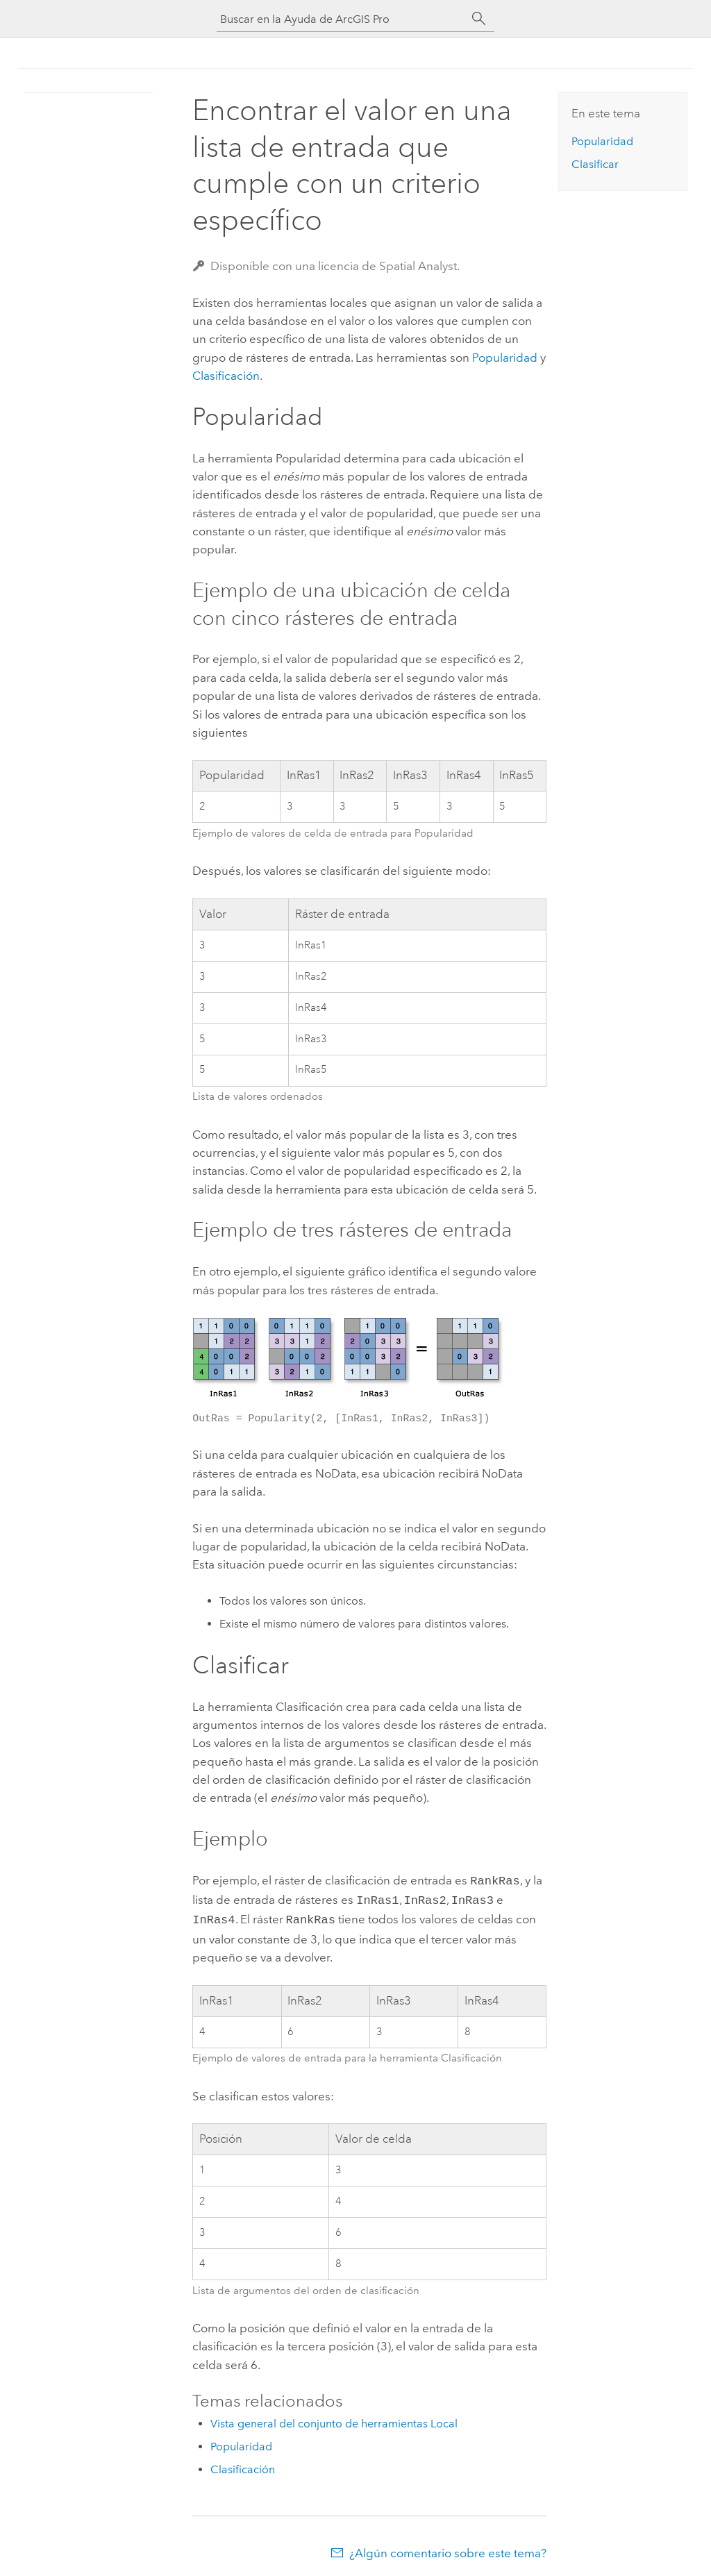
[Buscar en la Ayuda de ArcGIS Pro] (342, 19)
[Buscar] (479, 19)
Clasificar (595, 164)
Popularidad (504, 358)
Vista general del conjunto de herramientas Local (334, 2419)
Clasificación (226, 376)
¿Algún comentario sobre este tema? (447, 2549)
